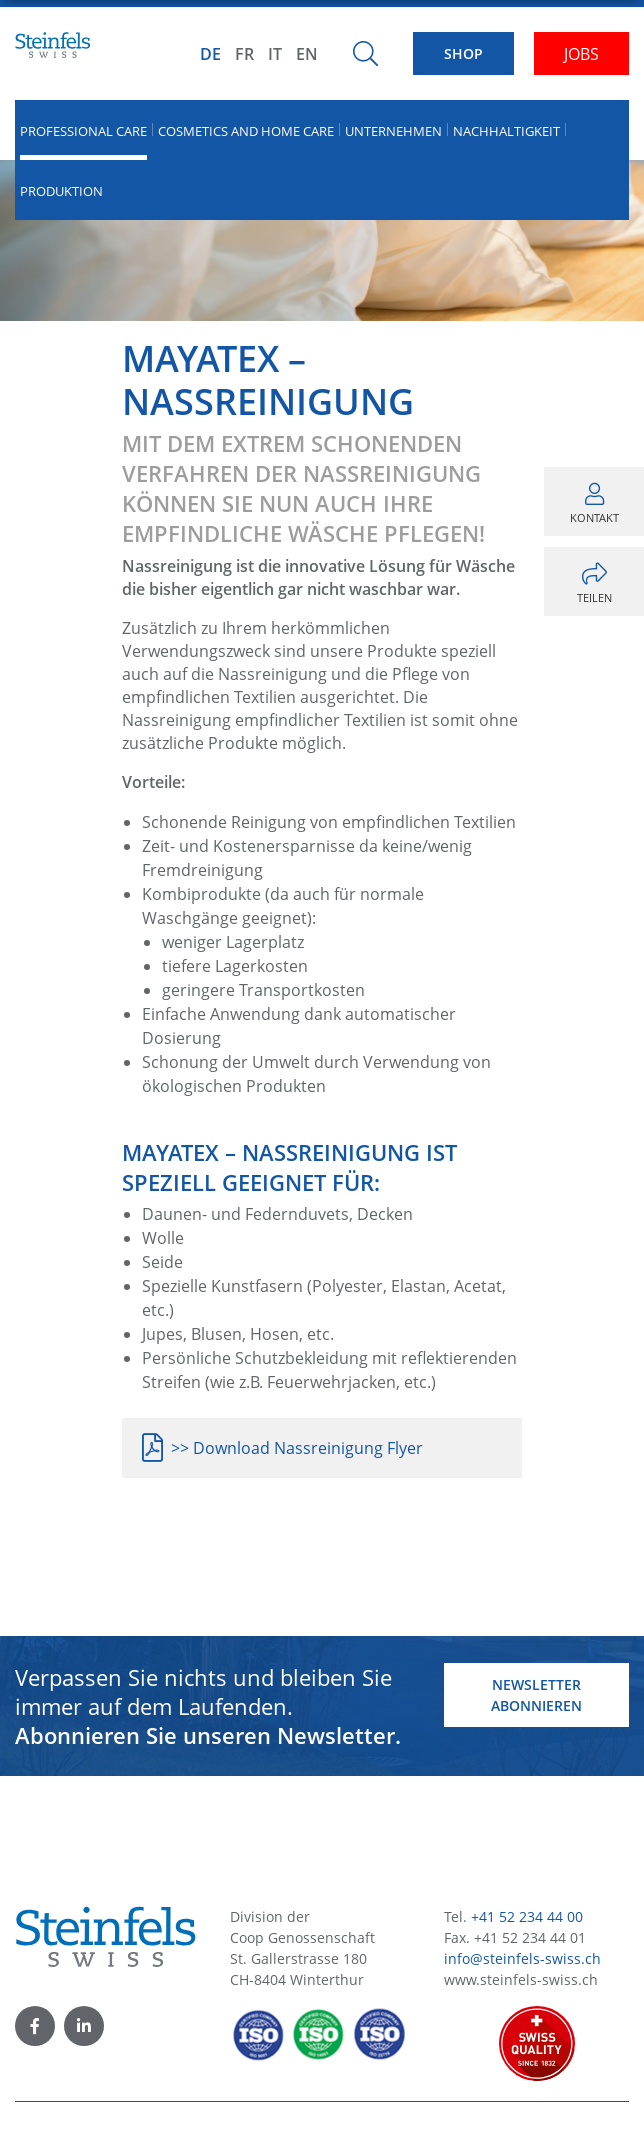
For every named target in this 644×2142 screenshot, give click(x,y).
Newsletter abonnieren (536, 1695)
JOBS (581, 54)
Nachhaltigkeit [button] (506, 131)
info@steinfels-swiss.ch (522, 1958)
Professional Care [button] (83, 131)
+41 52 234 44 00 (527, 1916)
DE (210, 54)
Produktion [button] (61, 191)
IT (275, 54)
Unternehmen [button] (393, 131)
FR (244, 54)
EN (307, 54)
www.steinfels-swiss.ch (521, 1979)
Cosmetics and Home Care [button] (246, 131)
